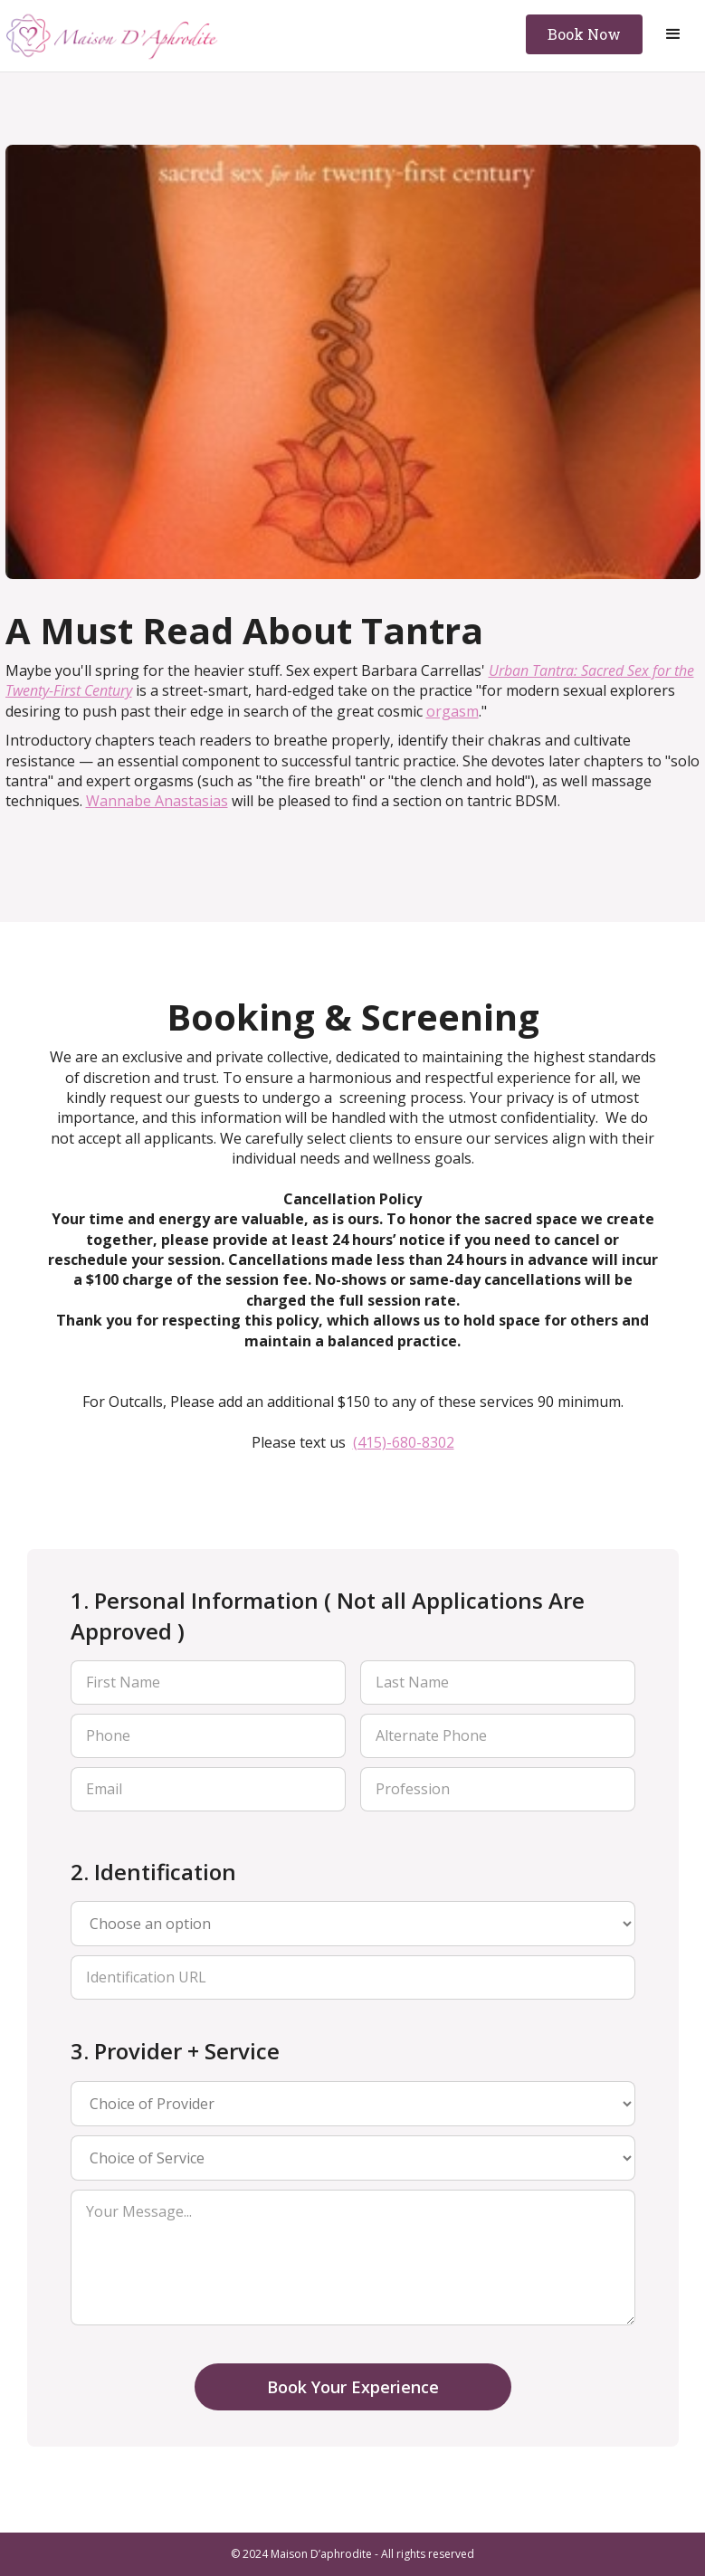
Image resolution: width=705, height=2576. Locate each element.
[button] (673, 34)
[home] (113, 35)
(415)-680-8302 (403, 1442)
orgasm (452, 711)
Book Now (584, 33)
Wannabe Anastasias (157, 801)
